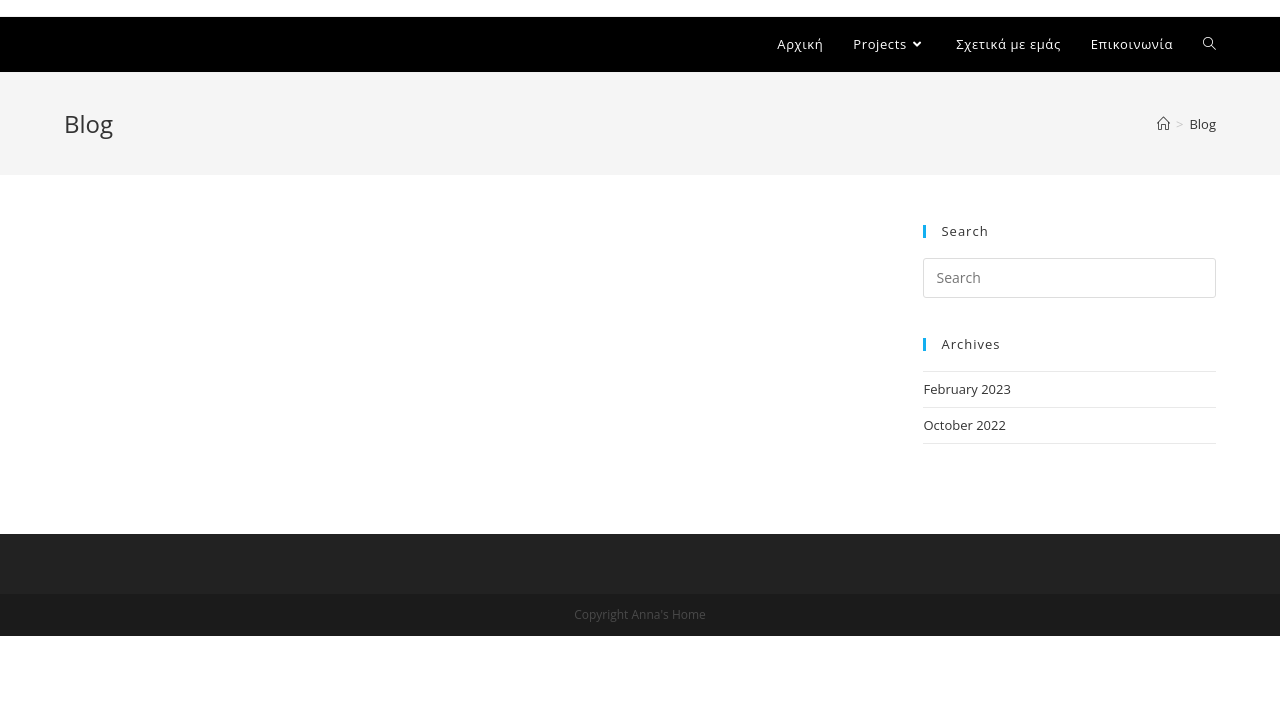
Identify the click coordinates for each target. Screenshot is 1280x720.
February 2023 (966, 389)
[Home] (1163, 124)
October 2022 (964, 425)
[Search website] (1209, 44)
